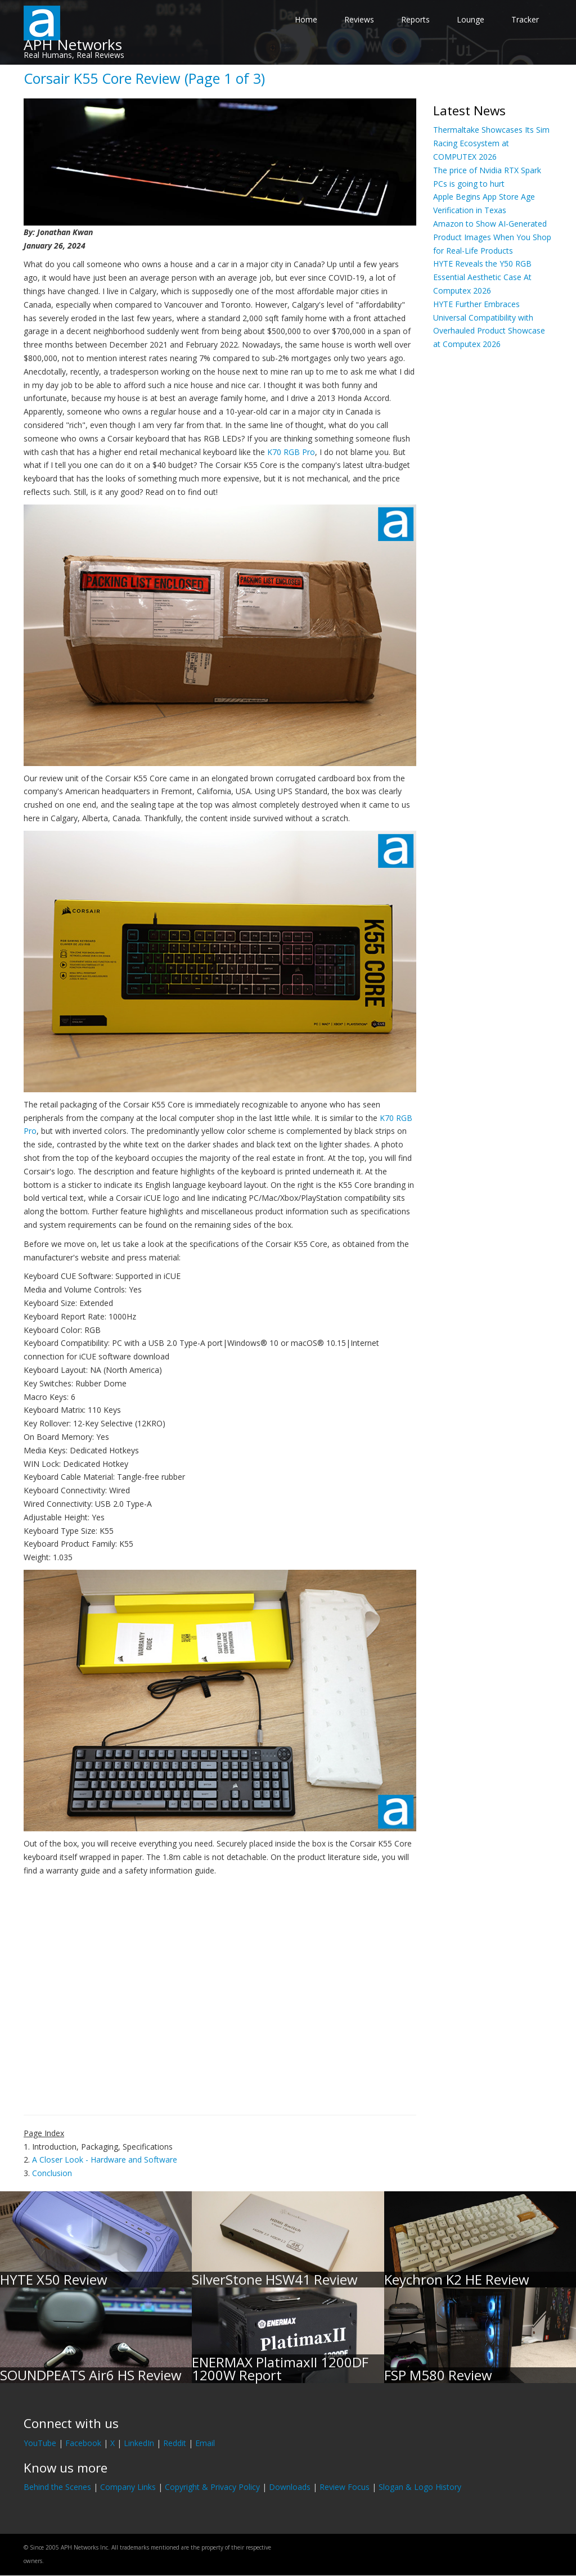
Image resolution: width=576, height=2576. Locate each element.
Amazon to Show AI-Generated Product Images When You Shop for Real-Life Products (492, 237)
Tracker (525, 19)
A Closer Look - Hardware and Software (104, 2159)
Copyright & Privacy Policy (212, 2487)
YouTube (40, 2443)
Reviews (359, 19)
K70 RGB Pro (291, 452)
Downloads (289, 2487)
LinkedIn (139, 2443)
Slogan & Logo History (420, 2487)
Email (205, 2443)
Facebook (83, 2443)
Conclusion (52, 2173)
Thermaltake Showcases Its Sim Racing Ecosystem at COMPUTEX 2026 (491, 143)
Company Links (128, 2487)
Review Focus (345, 2487)
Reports (415, 19)
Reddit (174, 2443)
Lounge (470, 19)
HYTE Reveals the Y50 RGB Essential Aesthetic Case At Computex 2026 (482, 277)
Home (306, 19)
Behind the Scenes (57, 2487)
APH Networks (73, 44)
